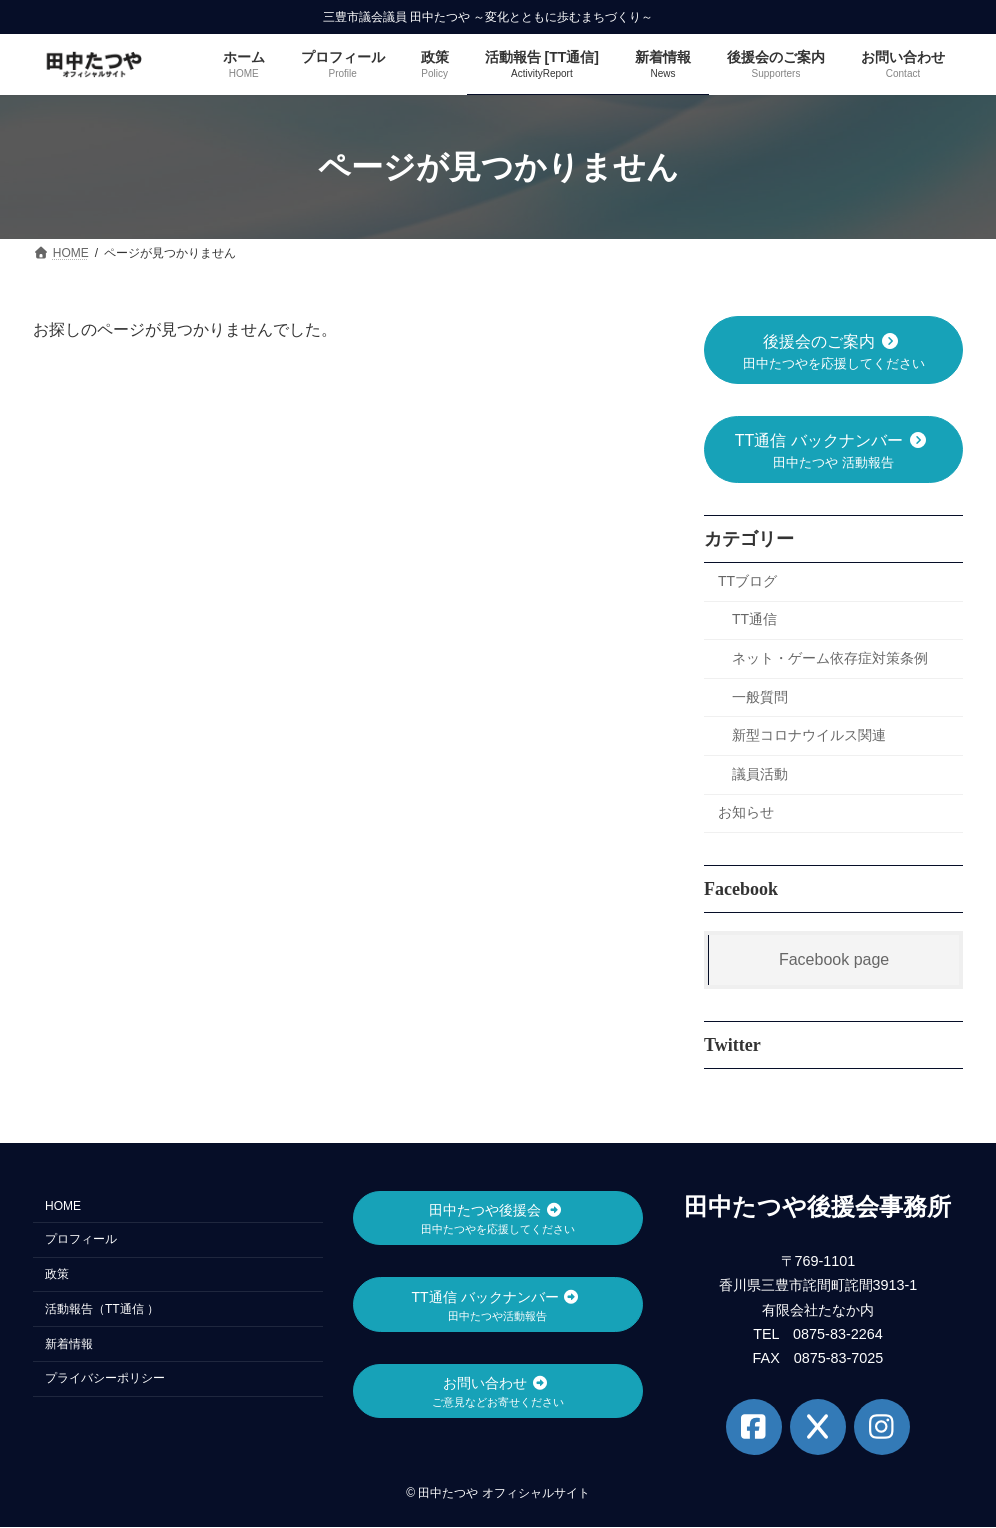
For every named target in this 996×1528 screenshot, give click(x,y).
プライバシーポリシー (105, 1379)
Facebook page (834, 959)
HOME (63, 1207)
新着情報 (69, 1344)
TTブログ (747, 581)
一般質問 (760, 697)
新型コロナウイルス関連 (809, 736)
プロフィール (81, 1240)
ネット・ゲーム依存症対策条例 (830, 658)
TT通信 (754, 620)
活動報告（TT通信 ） (102, 1309)
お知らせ (746, 813)
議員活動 (760, 774)
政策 (57, 1274)
